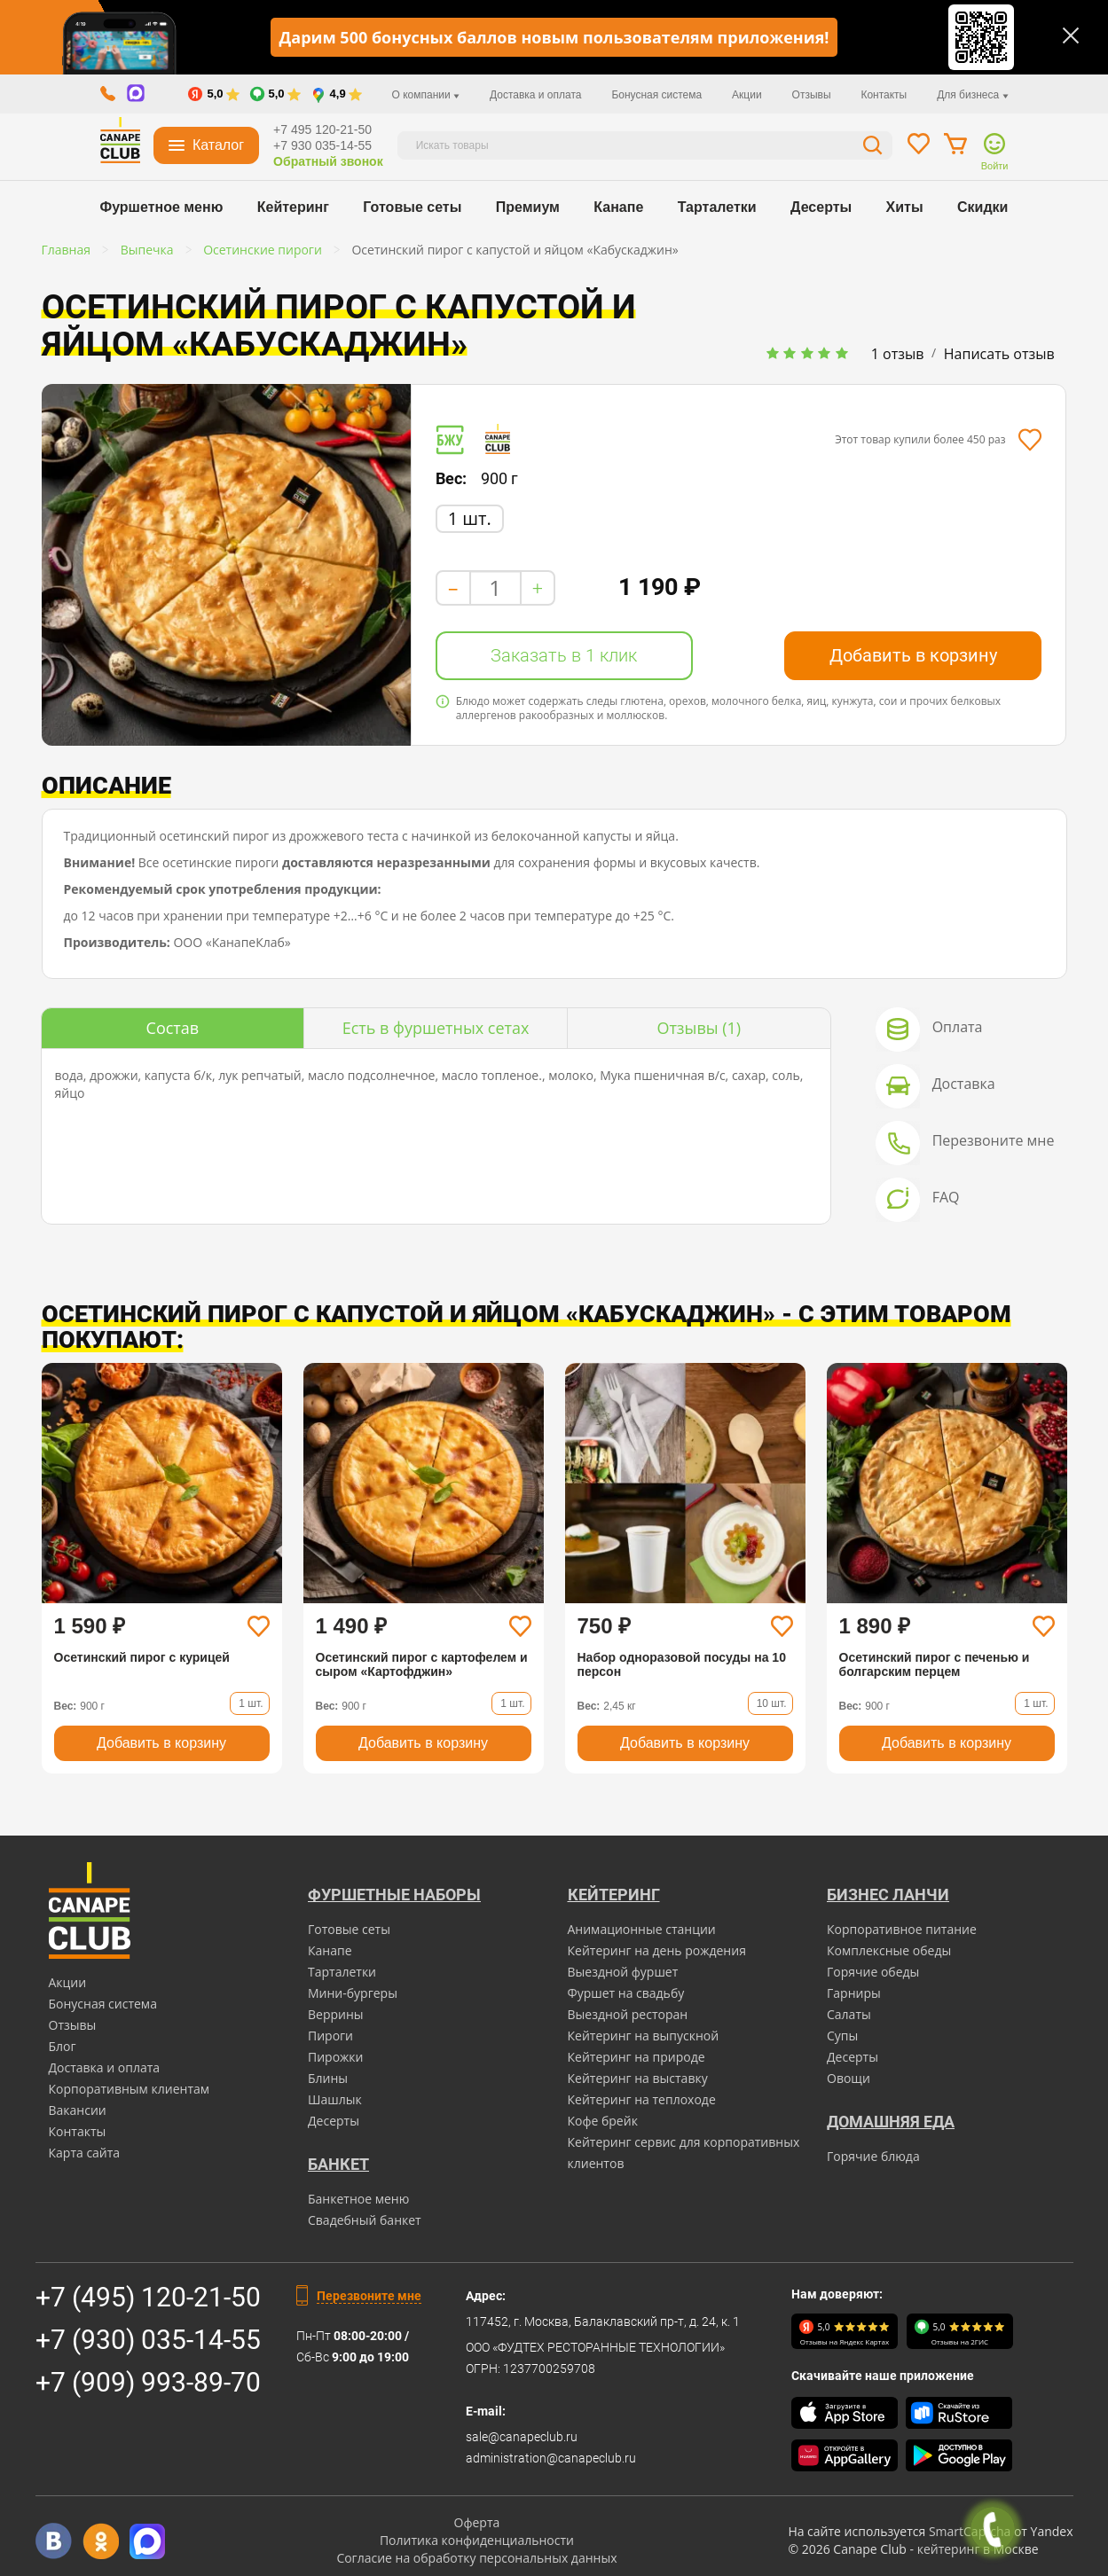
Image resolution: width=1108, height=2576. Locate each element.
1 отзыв (897, 354)
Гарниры (854, 1993)
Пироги (330, 2035)
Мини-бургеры (352, 1993)
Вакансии (77, 2110)
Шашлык (335, 2099)
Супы (842, 2035)
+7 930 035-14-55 (322, 145)
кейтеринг (948, 2549)
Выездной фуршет (623, 1971)
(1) (698, 1027)
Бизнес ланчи (888, 1894)
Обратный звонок (328, 161)
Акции (747, 95)
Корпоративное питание (902, 1929)
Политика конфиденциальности (477, 2540)
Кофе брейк (603, 2120)
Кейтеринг (293, 207)
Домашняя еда (891, 2121)
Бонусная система (656, 95)
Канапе (618, 207)
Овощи (848, 2078)
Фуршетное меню (162, 207)
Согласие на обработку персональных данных (476, 2557)
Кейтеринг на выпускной (643, 2035)
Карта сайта (85, 2152)
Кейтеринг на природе (636, 2056)
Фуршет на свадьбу (626, 1993)
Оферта (477, 2522)
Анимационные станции (642, 1929)
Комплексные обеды (889, 1950)
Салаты (849, 2014)
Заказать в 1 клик (564, 655)
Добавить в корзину (913, 655)
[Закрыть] (1070, 35)
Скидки (982, 207)
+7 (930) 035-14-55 (148, 2339)
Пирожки (336, 2056)
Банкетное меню (358, 2198)
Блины (328, 2078)
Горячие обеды (873, 1971)
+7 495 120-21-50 (322, 129)
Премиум (528, 207)
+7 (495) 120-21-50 (148, 2297)
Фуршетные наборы (394, 1894)
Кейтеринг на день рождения (657, 1950)
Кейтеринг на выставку (638, 2078)
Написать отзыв (999, 354)
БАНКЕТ (338, 2164)
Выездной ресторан (628, 2014)
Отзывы (811, 95)
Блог (62, 2046)
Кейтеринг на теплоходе (642, 2099)
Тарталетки (717, 207)
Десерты (821, 207)
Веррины (336, 2014)
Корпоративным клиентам (129, 2088)
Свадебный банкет (364, 2220)
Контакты (883, 95)
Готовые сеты (412, 207)
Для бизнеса (972, 95)
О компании (426, 95)
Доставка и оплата (536, 95)
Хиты (904, 207)
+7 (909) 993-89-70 (148, 2382)
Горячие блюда (873, 2156)
